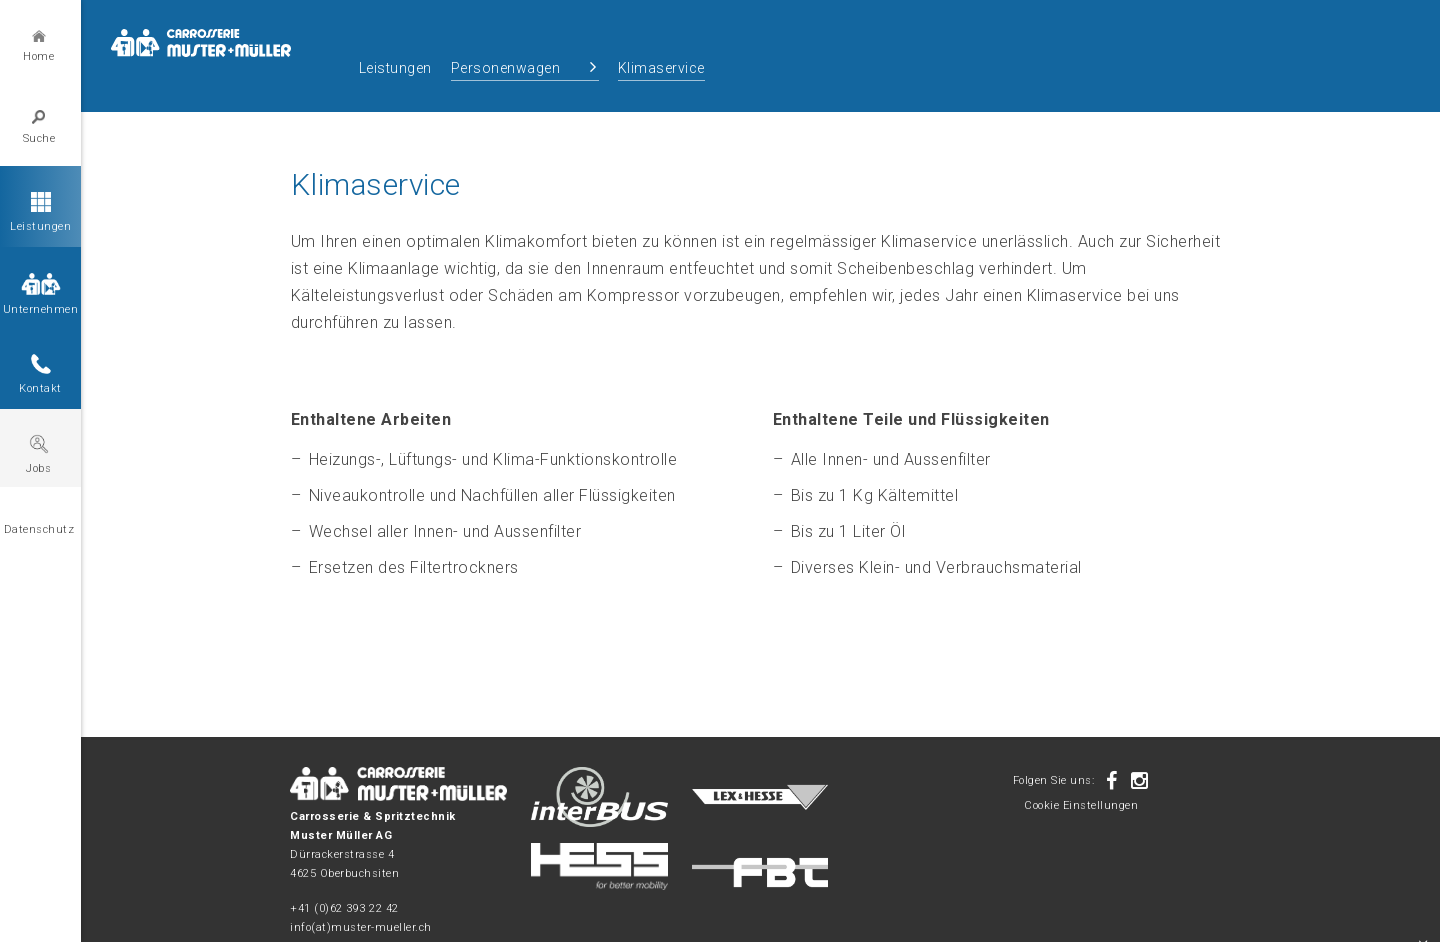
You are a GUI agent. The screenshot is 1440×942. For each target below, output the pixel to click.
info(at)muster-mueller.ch (361, 927)
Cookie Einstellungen (1081, 805)
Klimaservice (661, 68)
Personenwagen (506, 68)
